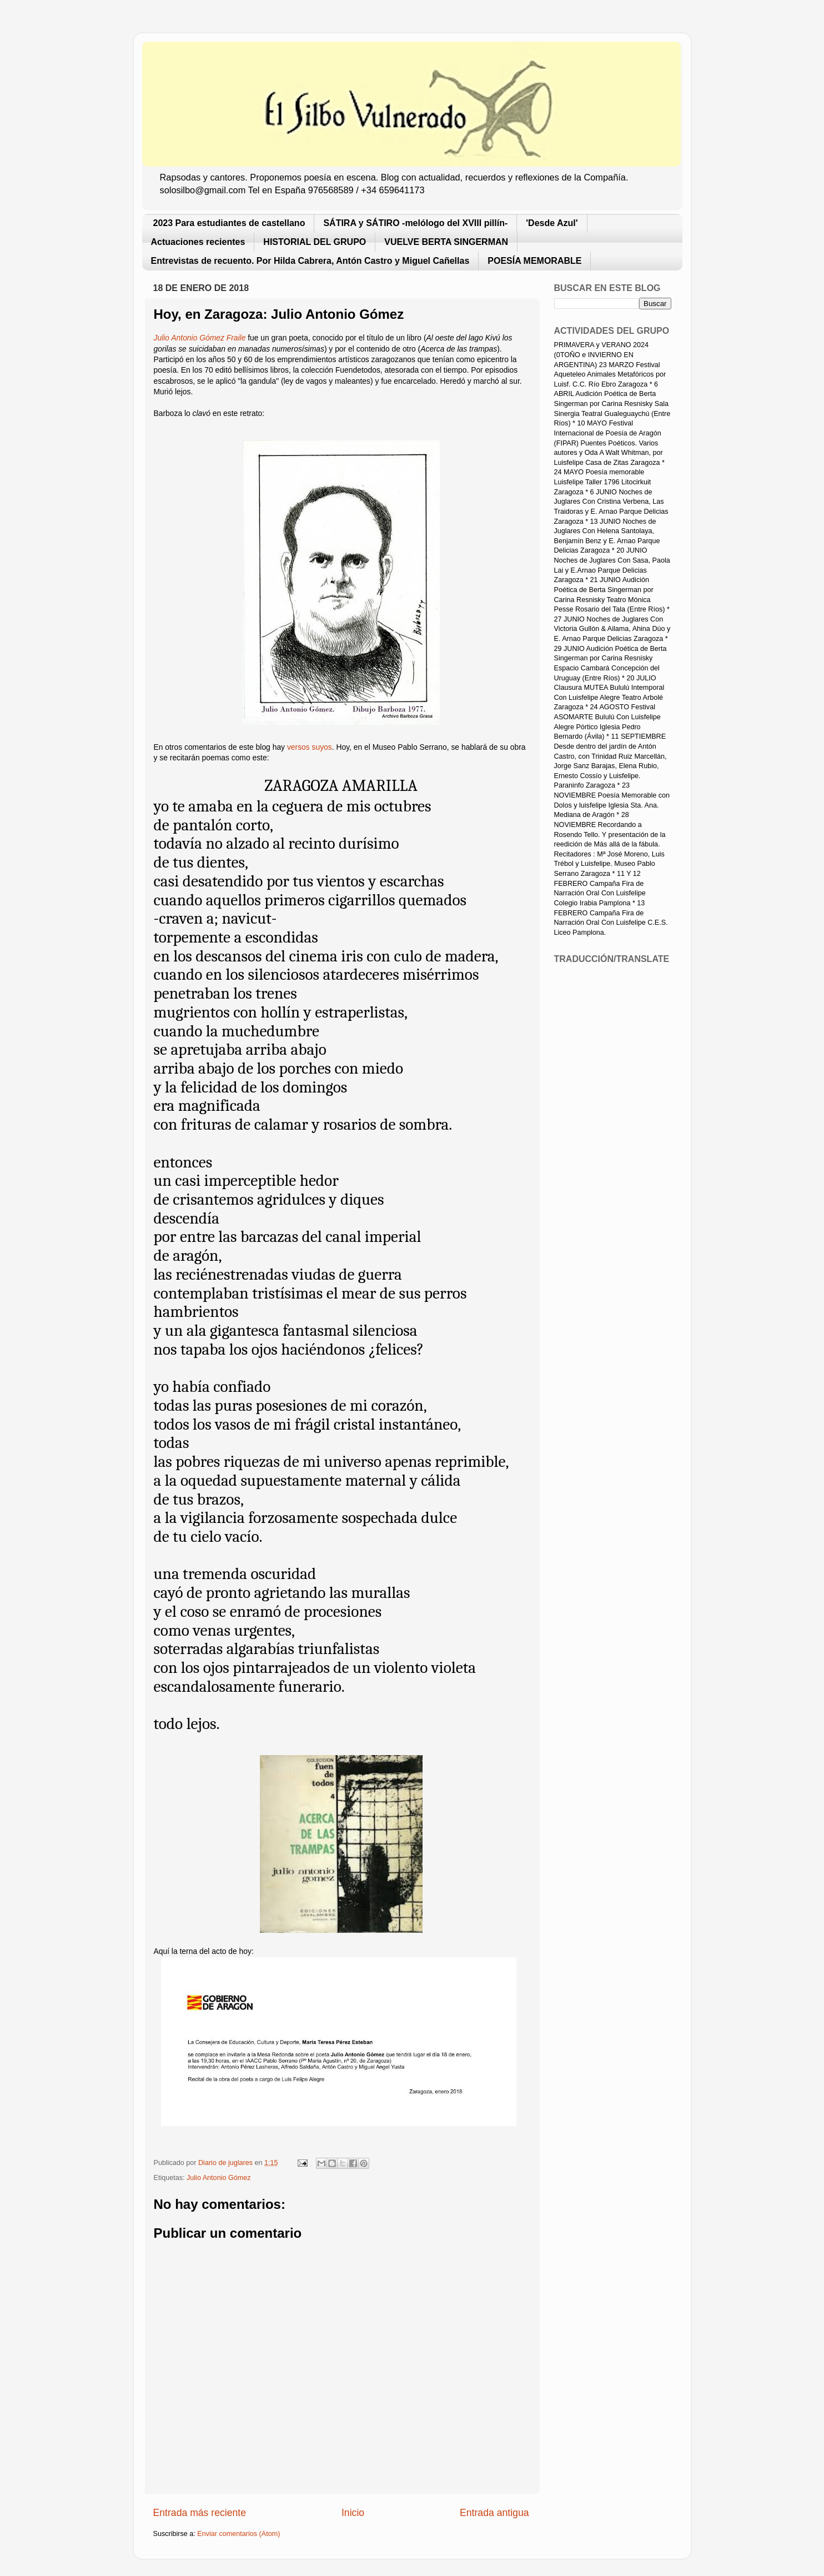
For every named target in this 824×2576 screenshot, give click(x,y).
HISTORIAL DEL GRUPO (314, 242)
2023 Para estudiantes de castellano (229, 223)
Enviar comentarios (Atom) (238, 2534)
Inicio (352, 2512)
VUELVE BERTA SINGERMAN (446, 242)
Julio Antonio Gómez (219, 2178)
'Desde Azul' (551, 223)
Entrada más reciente (200, 2512)
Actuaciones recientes (198, 242)
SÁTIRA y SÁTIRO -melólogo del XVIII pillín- (415, 223)
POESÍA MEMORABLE (534, 260)
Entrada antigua (494, 2512)
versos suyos (309, 747)
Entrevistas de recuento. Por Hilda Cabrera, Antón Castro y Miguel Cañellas (310, 260)
